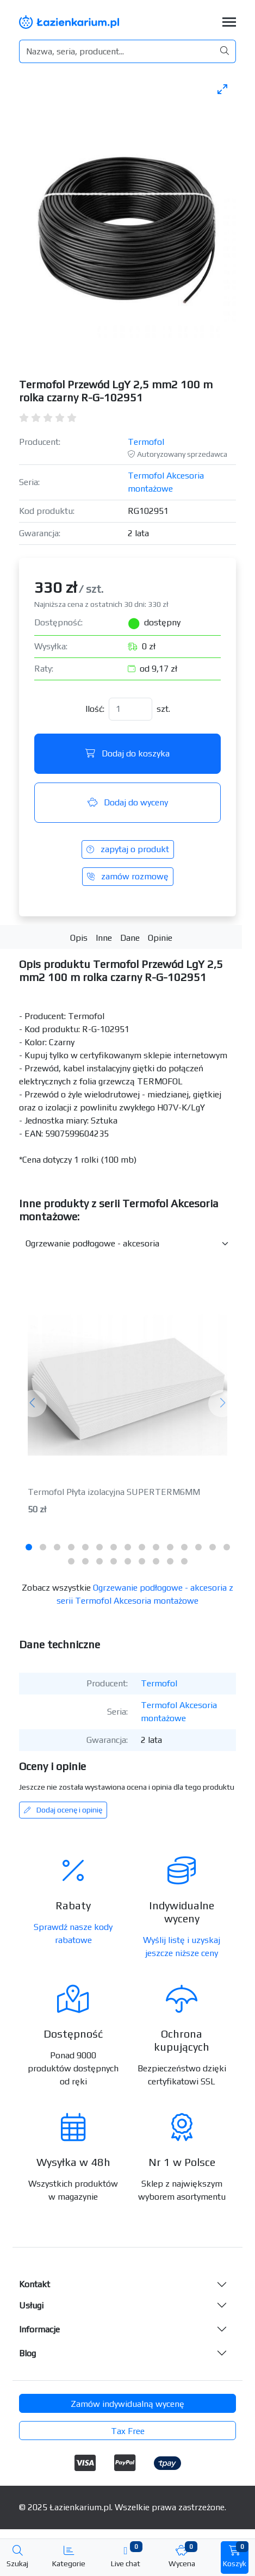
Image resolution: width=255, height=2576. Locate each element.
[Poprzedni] (33, 1403)
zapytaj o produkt (127, 849)
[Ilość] (130, 709)
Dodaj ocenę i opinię (63, 1809)
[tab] (29, 1547)
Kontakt (34, 2284)
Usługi (31, 2305)
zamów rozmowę (128, 876)
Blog (27, 2353)
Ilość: (94, 709)
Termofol (146, 442)
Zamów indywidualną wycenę (127, 2404)
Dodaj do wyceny (128, 802)
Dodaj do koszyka (127, 753)
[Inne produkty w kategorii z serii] (127, 1243)
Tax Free (128, 2431)
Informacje (39, 2329)
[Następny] (222, 1403)
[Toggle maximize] (222, 89)
